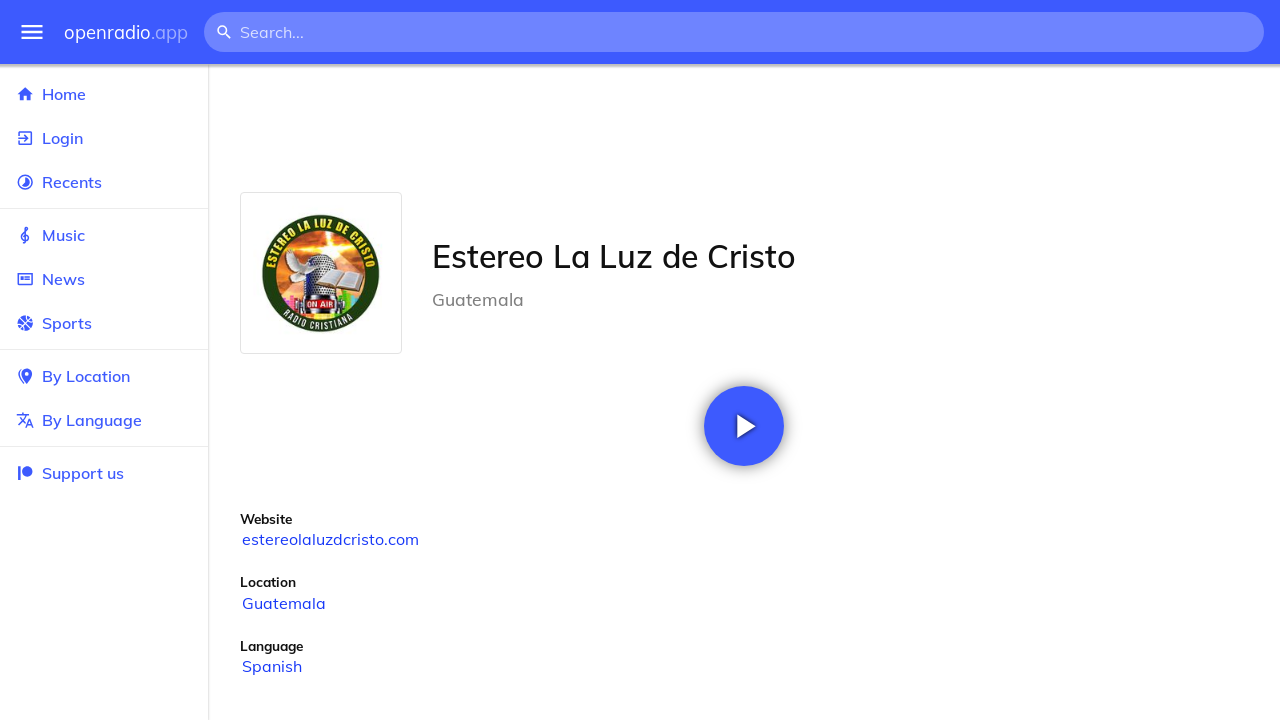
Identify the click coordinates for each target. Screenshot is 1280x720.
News (104, 279)
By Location (104, 376)
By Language (104, 420)
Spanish (272, 666)
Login (104, 138)
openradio (126, 32)
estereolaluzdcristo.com (330, 539)
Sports (104, 323)
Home (104, 94)
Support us (70, 473)
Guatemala (284, 603)
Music (104, 235)
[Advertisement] (744, 128)
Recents (104, 182)
